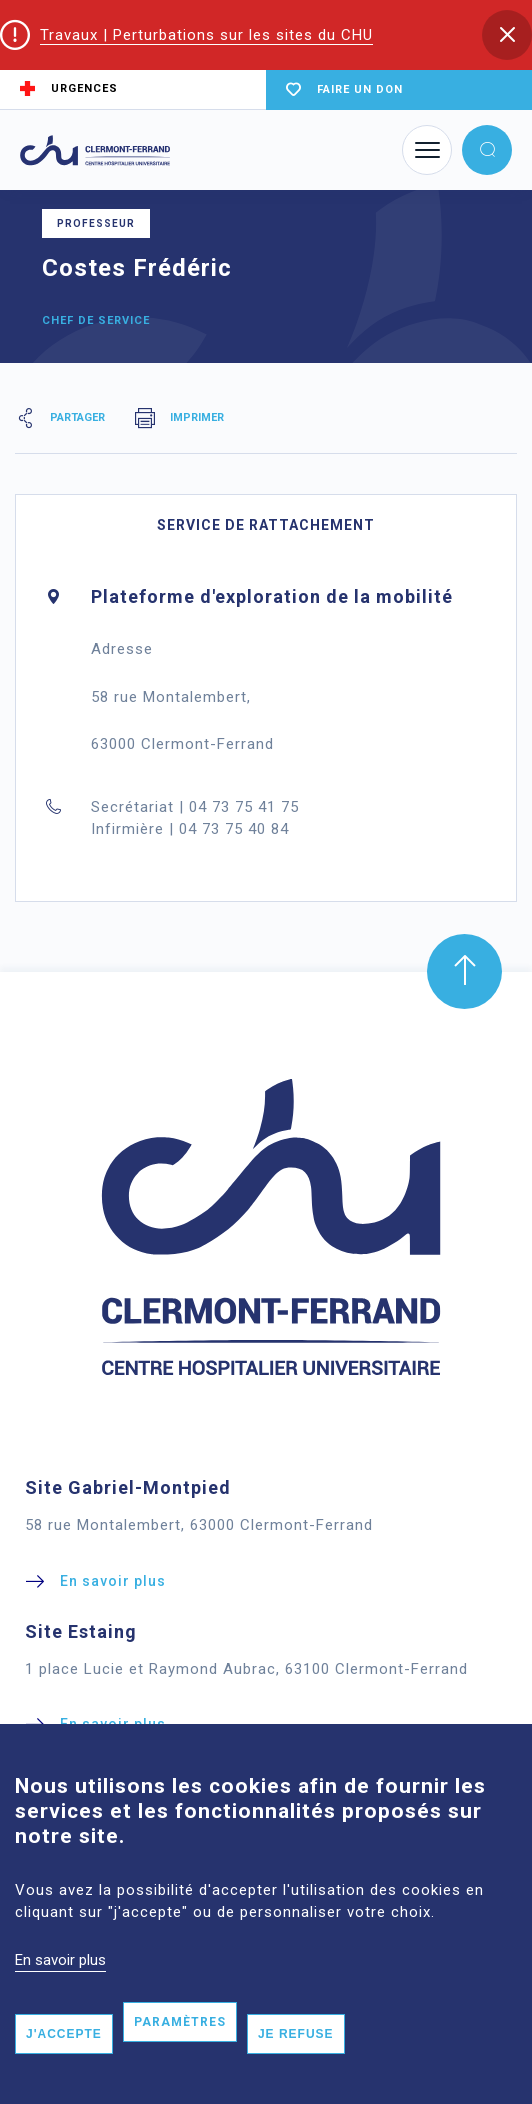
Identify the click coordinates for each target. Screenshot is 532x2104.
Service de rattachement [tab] (266, 525)
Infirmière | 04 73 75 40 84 (190, 829)
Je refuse (296, 2051)
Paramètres (180, 2039)
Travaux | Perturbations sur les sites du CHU (206, 35)
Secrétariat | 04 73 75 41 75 (195, 807)
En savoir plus (60, 1976)
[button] (507, 35)
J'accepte (64, 2051)
